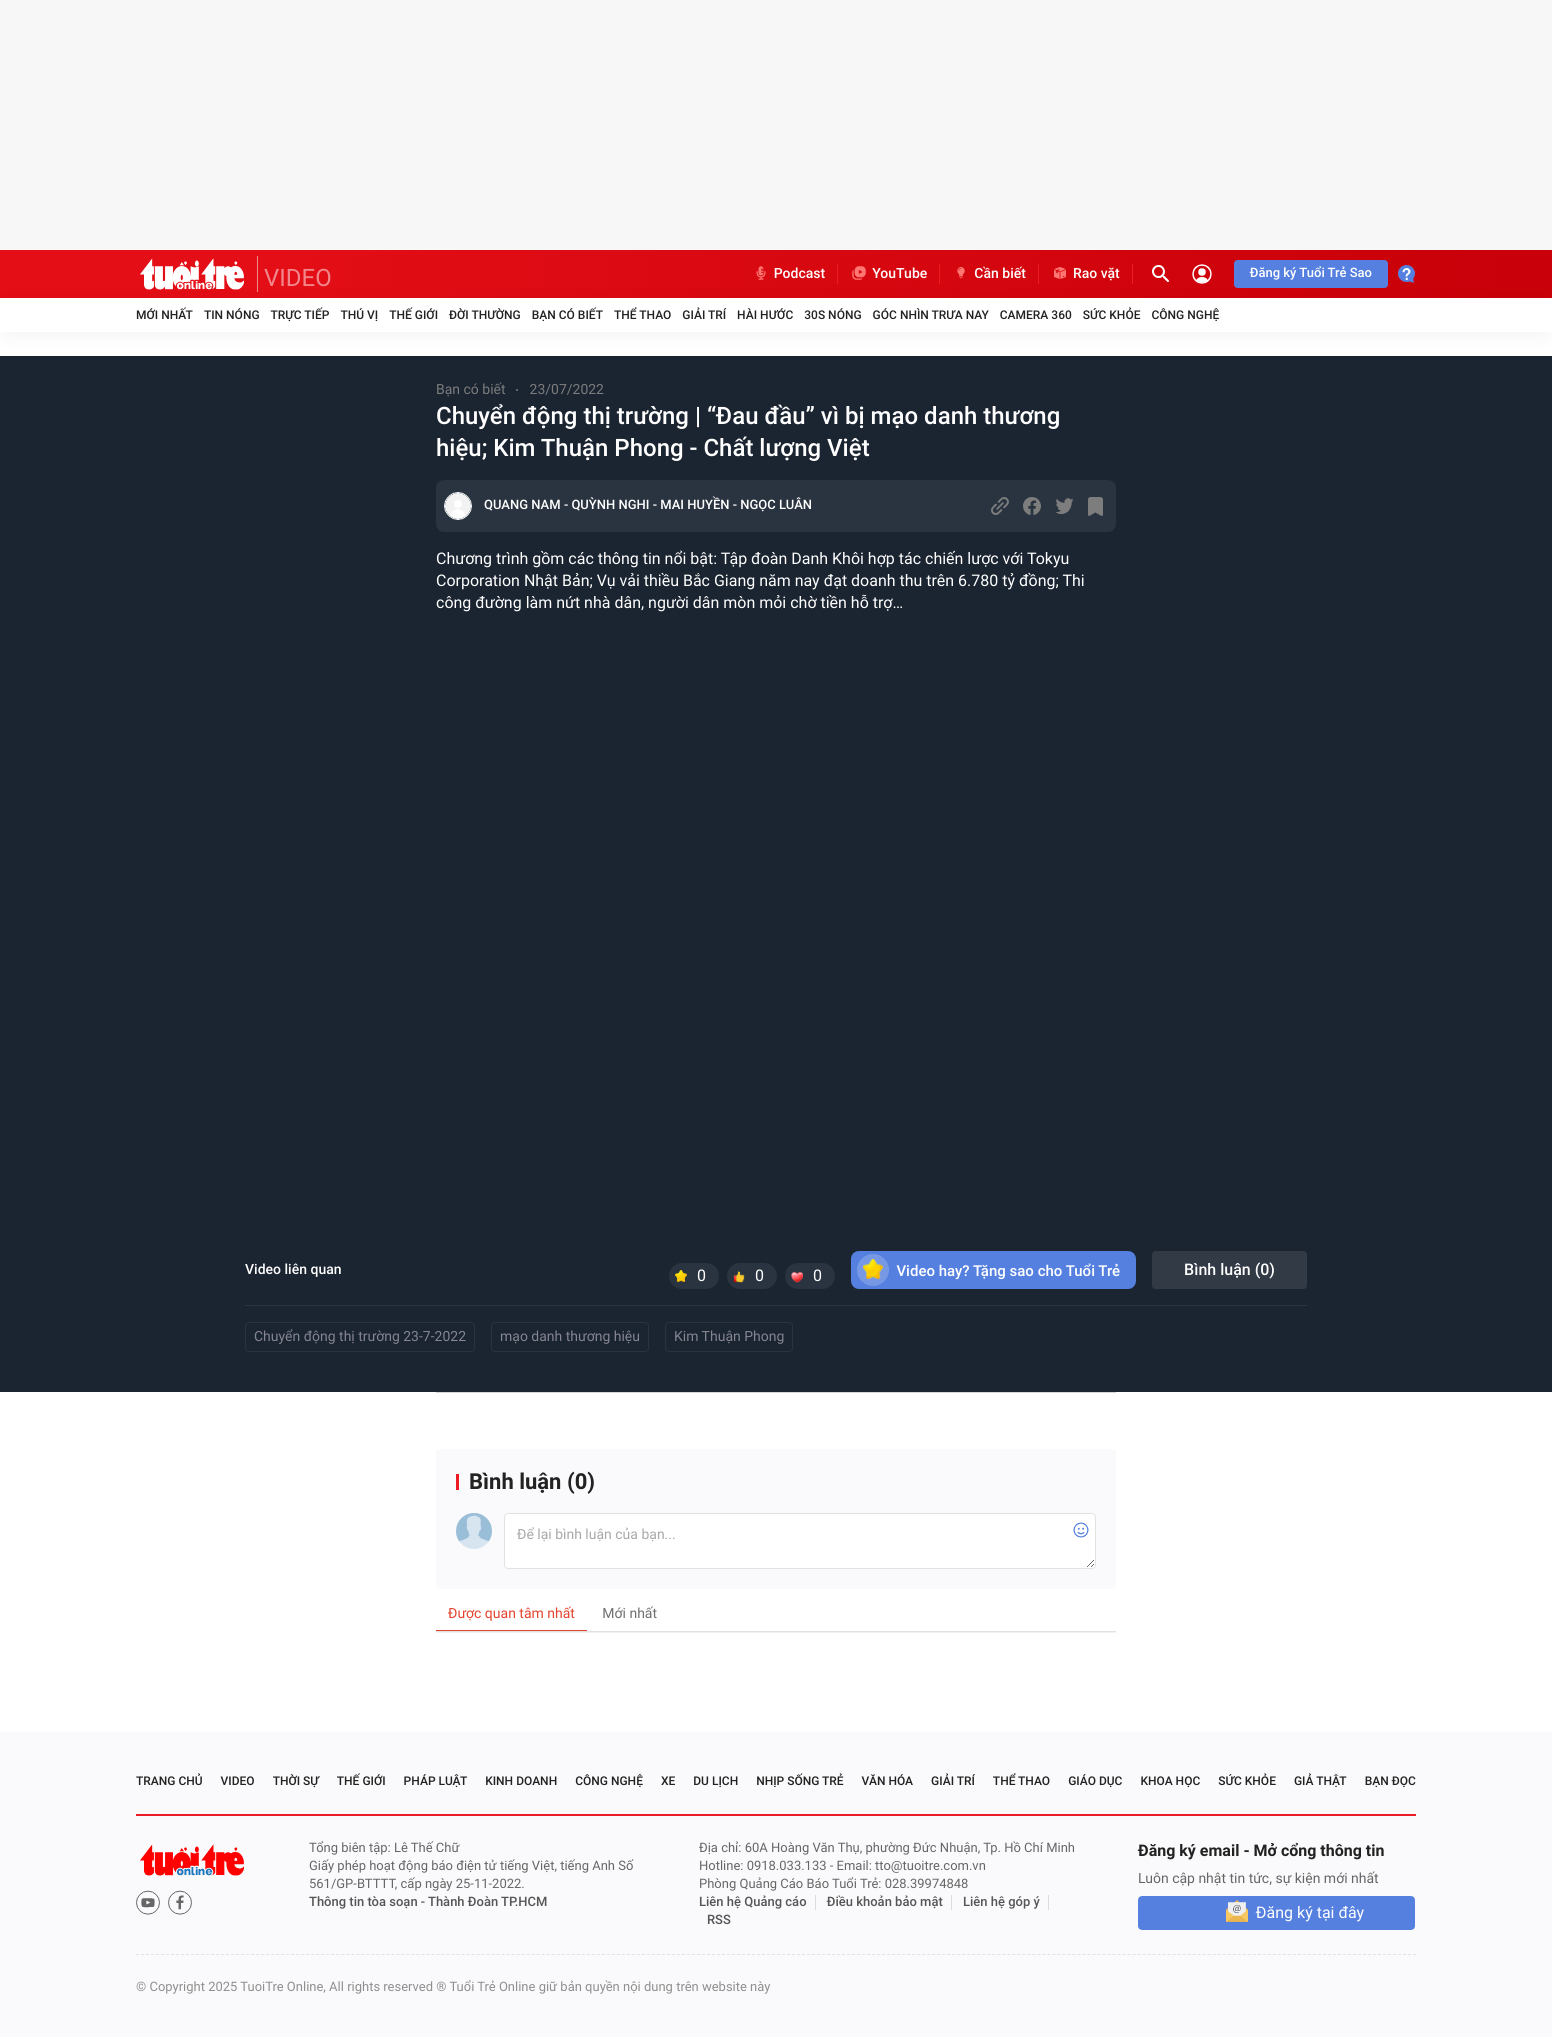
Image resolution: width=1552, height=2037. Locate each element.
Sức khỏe (1112, 315)
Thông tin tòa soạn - (368, 1902)
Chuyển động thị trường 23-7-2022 (360, 1337)
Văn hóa (888, 1781)
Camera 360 (1036, 315)
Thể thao (642, 315)
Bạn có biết (567, 315)
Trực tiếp (300, 315)
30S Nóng (832, 315)
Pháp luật (436, 1781)
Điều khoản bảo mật (885, 1902)
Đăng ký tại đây (1310, 1912)
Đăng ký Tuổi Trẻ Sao (1311, 273)
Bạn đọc (1390, 1781)
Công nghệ (1185, 315)
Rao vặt (1085, 274)
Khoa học (1170, 1781)
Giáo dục (1095, 1781)
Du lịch (715, 1781)
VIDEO (298, 278)
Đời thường (485, 315)
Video (238, 1781)
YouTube (888, 274)
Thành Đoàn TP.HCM (487, 1902)
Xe (668, 1781)
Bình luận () (1229, 1269)
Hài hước (765, 315)
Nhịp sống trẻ (800, 1781)
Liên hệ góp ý (1001, 1902)
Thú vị (359, 315)
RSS (719, 1920)
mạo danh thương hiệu (570, 1337)
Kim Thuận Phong (729, 1337)
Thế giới (413, 315)
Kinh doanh (521, 1781)
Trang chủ (169, 1781)
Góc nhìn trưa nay (931, 315)
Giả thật (1320, 1781)
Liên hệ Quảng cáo (753, 1902)
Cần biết (989, 274)
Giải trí (704, 315)
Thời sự (296, 1781)
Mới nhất (164, 315)
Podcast (789, 274)
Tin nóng (232, 315)
